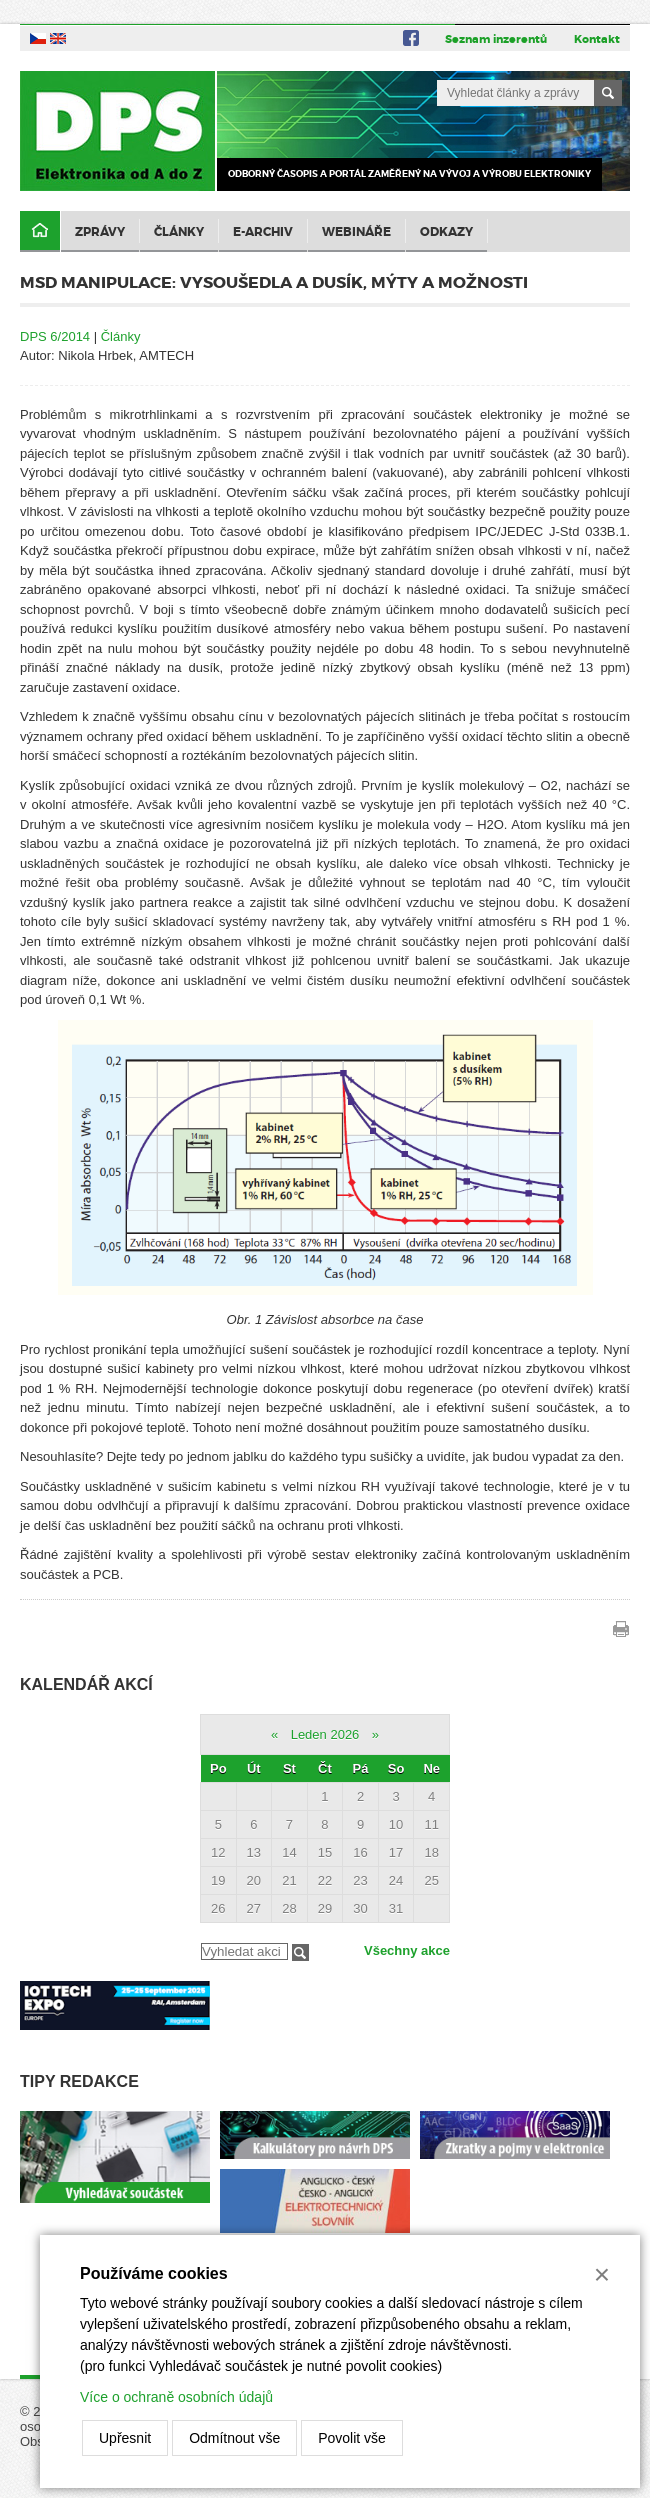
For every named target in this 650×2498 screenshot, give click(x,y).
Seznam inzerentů (496, 39)
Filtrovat (300, 1952)
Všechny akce (407, 1950)
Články (179, 232)
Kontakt (597, 39)
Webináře (356, 232)
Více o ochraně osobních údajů (176, 2397)
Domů (40, 231)
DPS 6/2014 (55, 336)
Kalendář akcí (86, 1684)
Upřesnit (125, 2438)
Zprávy (100, 232)
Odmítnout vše (234, 2438)
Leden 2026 (325, 1734)
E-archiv (263, 232)
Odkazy (446, 232)
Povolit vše (352, 2438)
